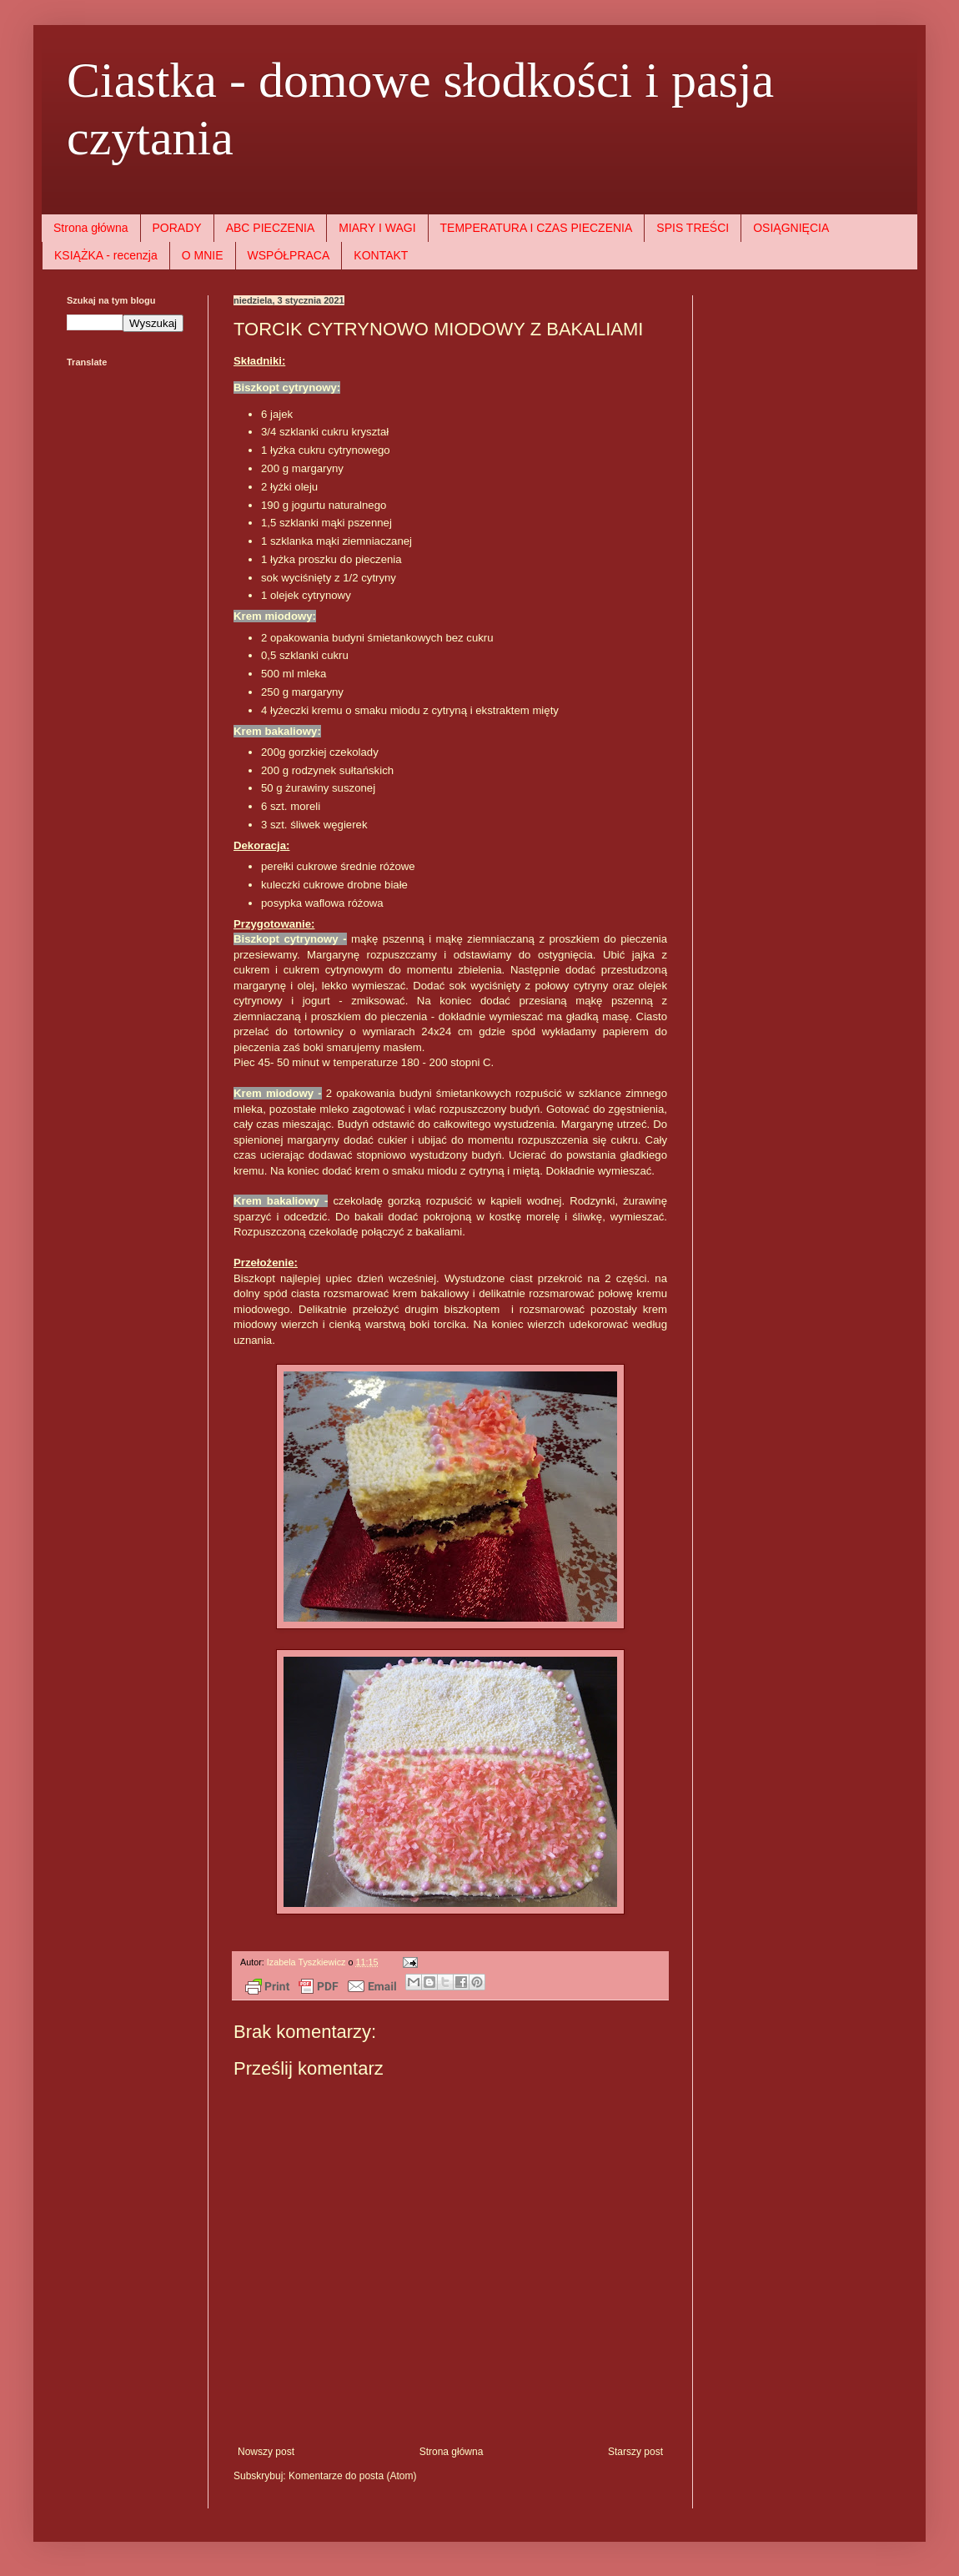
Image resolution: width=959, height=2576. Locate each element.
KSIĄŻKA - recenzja (106, 255)
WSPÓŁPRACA (289, 255)
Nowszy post (266, 2452)
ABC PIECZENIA (270, 227)
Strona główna (90, 227)
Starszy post (635, 2452)
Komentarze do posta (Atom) (352, 2476)
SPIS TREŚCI (692, 227)
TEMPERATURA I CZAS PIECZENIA (536, 227)
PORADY (177, 227)
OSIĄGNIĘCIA (791, 227)
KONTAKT (381, 255)
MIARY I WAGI (377, 227)
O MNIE (202, 255)
